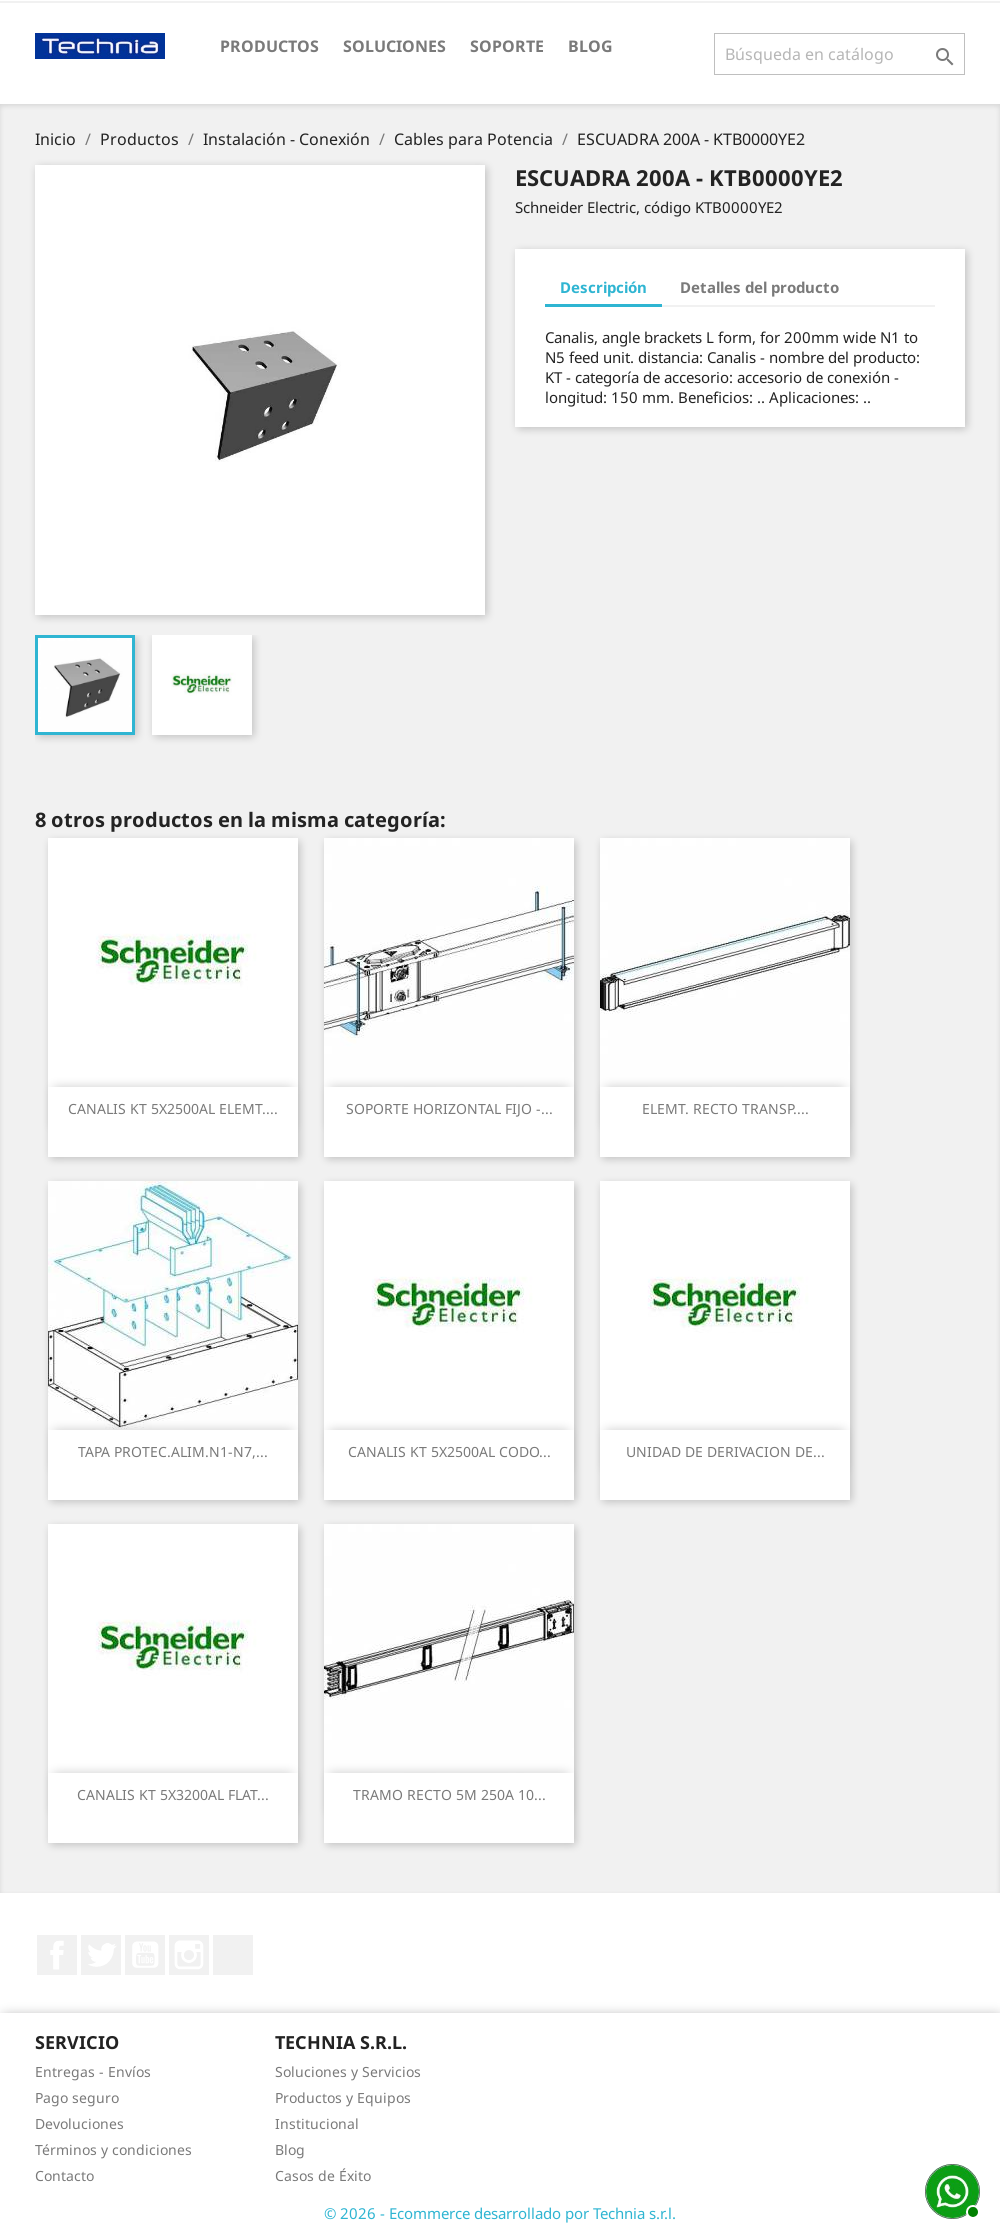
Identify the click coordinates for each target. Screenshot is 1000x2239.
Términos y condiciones (113, 2149)
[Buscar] (839, 54)
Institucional (317, 2123)
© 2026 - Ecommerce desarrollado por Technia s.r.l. (500, 2213)
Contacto (64, 2175)
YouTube (145, 1955)
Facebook (57, 1955)
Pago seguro (77, 2097)
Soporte (507, 46)
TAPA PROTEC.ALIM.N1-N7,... (173, 1451)
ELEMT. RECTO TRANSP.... (725, 1108)
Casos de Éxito (323, 2175)
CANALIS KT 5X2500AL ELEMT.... (173, 1108)
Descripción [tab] (603, 287)
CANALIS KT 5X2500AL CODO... (449, 1451)
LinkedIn (233, 1955)
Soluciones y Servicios (348, 2071)
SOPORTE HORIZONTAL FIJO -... (449, 1108)
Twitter (101, 1955)
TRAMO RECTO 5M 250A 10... (449, 1794)
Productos (269, 46)
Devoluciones (79, 2123)
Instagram (189, 1955)
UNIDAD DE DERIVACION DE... (725, 1451)
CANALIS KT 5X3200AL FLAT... (173, 1794)
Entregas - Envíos (93, 2071)
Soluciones (394, 46)
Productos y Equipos (343, 2097)
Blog (590, 46)
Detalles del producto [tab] (759, 287)
